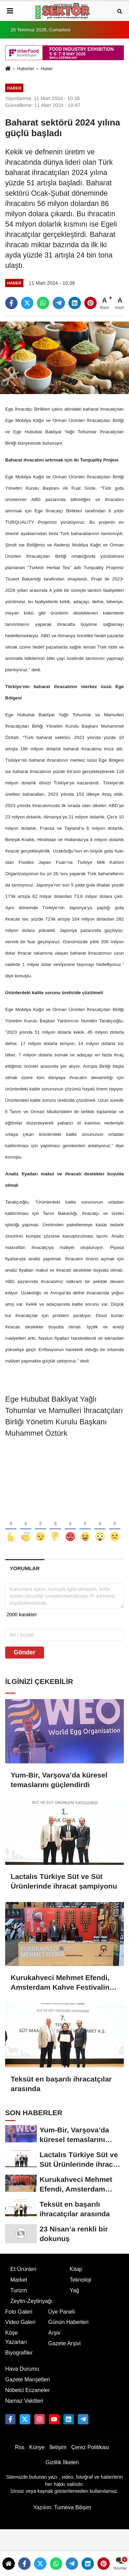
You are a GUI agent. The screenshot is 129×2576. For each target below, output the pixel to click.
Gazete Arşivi (64, 2343)
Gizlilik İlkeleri (62, 2462)
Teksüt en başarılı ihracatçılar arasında (61, 2084)
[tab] (24, 1568)
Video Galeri (20, 2322)
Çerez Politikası (90, 2447)
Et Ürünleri (23, 2269)
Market (18, 2280)
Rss (19, 2447)
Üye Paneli (61, 2312)
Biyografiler (19, 2353)
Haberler (25, 68)
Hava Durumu (22, 2369)
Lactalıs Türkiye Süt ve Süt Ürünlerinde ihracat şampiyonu (64, 1881)
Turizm (18, 2290)
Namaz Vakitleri (24, 2401)
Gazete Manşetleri (27, 2379)
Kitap (76, 2269)
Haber (47, 68)
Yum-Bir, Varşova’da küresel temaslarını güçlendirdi (59, 1780)
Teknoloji (80, 2280)
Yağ (74, 2290)
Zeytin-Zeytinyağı (31, 2301)
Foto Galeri (18, 2312)
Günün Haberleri (68, 2322)
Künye (37, 2447)
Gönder (24, 1652)
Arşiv (54, 2333)
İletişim (58, 2447)
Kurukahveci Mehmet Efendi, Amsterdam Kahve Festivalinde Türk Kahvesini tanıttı (64, 1983)
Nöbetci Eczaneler (27, 2390)
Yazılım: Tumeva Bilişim (62, 2507)
